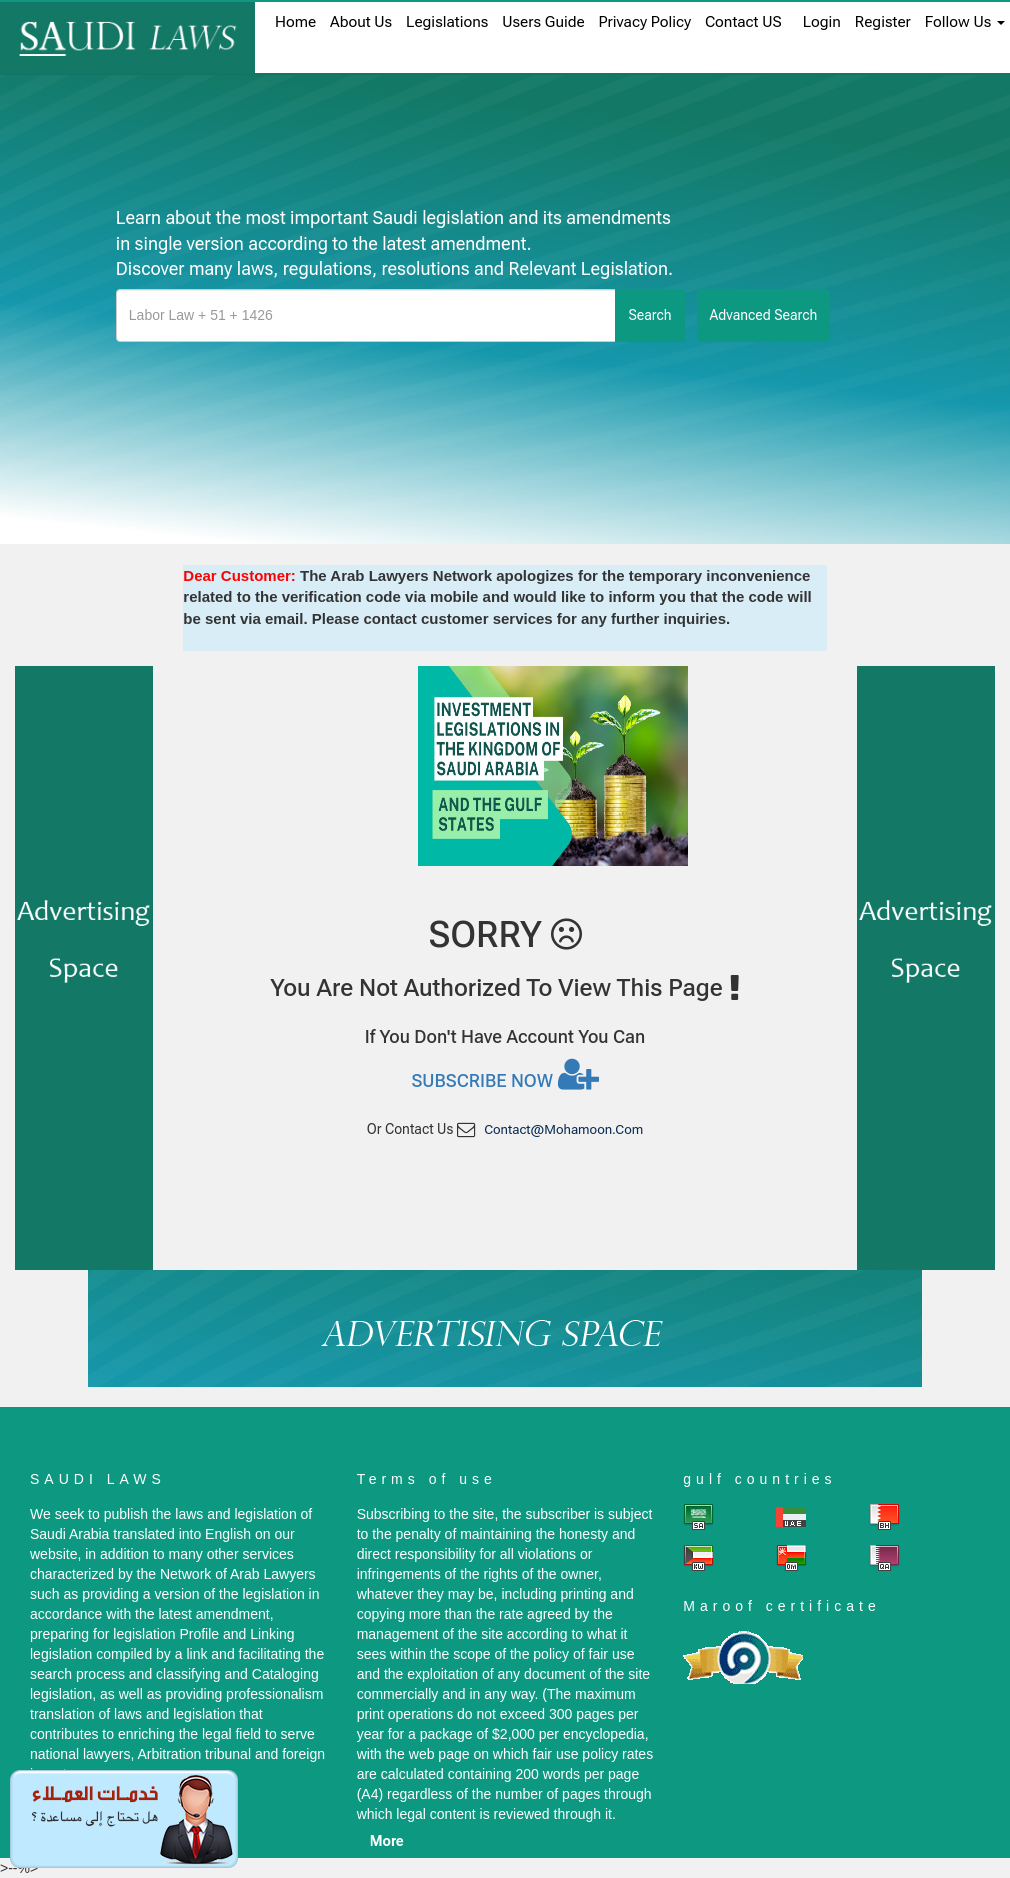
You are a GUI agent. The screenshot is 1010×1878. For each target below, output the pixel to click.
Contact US (743, 22)
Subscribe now (504, 1074)
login (822, 22)
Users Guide (543, 22)
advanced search (764, 315)
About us (361, 22)
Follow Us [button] (965, 22)
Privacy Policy (645, 22)
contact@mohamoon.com (563, 1129)
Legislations (447, 22)
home (295, 22)
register (883, 22)
